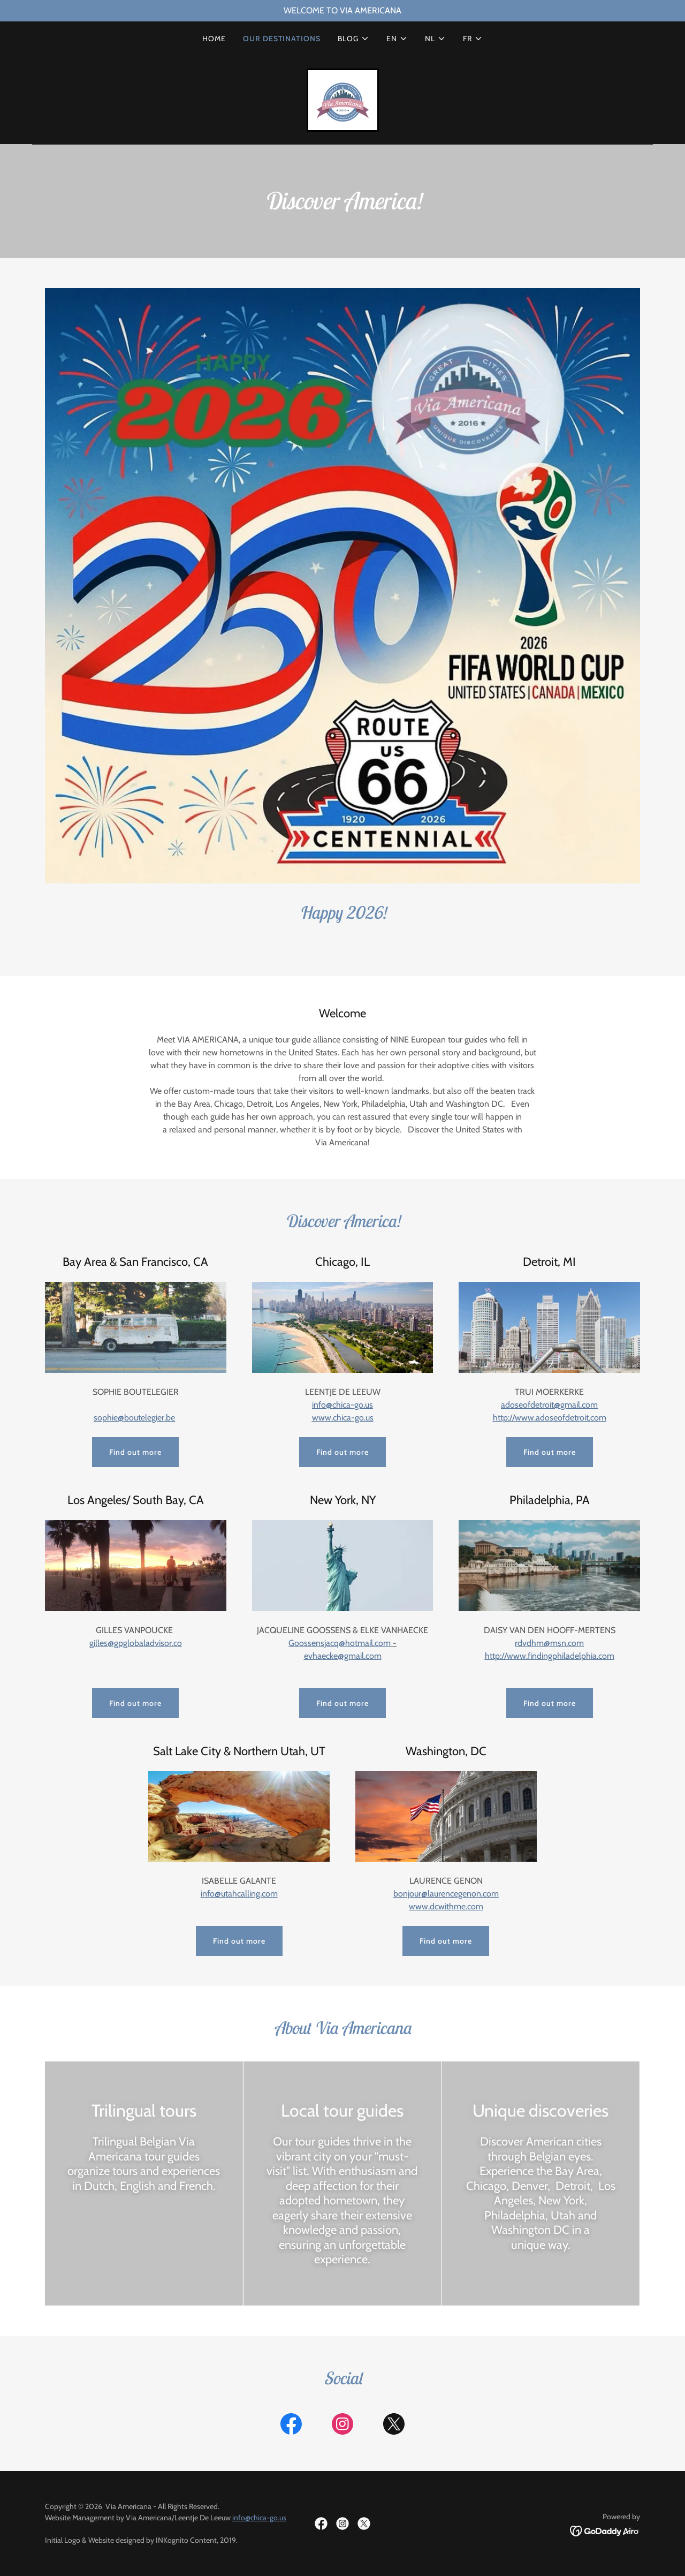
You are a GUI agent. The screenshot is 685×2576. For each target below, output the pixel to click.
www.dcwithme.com (446, 1906)
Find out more (135, 1452)
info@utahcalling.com (239, 1893)
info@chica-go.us (259, 2517)
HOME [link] (214, 38)
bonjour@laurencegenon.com (446, 1893)
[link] (343, 99)
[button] (353, 38)
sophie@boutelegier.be (134, 1417)
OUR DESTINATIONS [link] (282, 38)
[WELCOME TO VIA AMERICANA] (342, 10)
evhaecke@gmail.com (343, 1656)
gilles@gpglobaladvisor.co (135, 1643)
